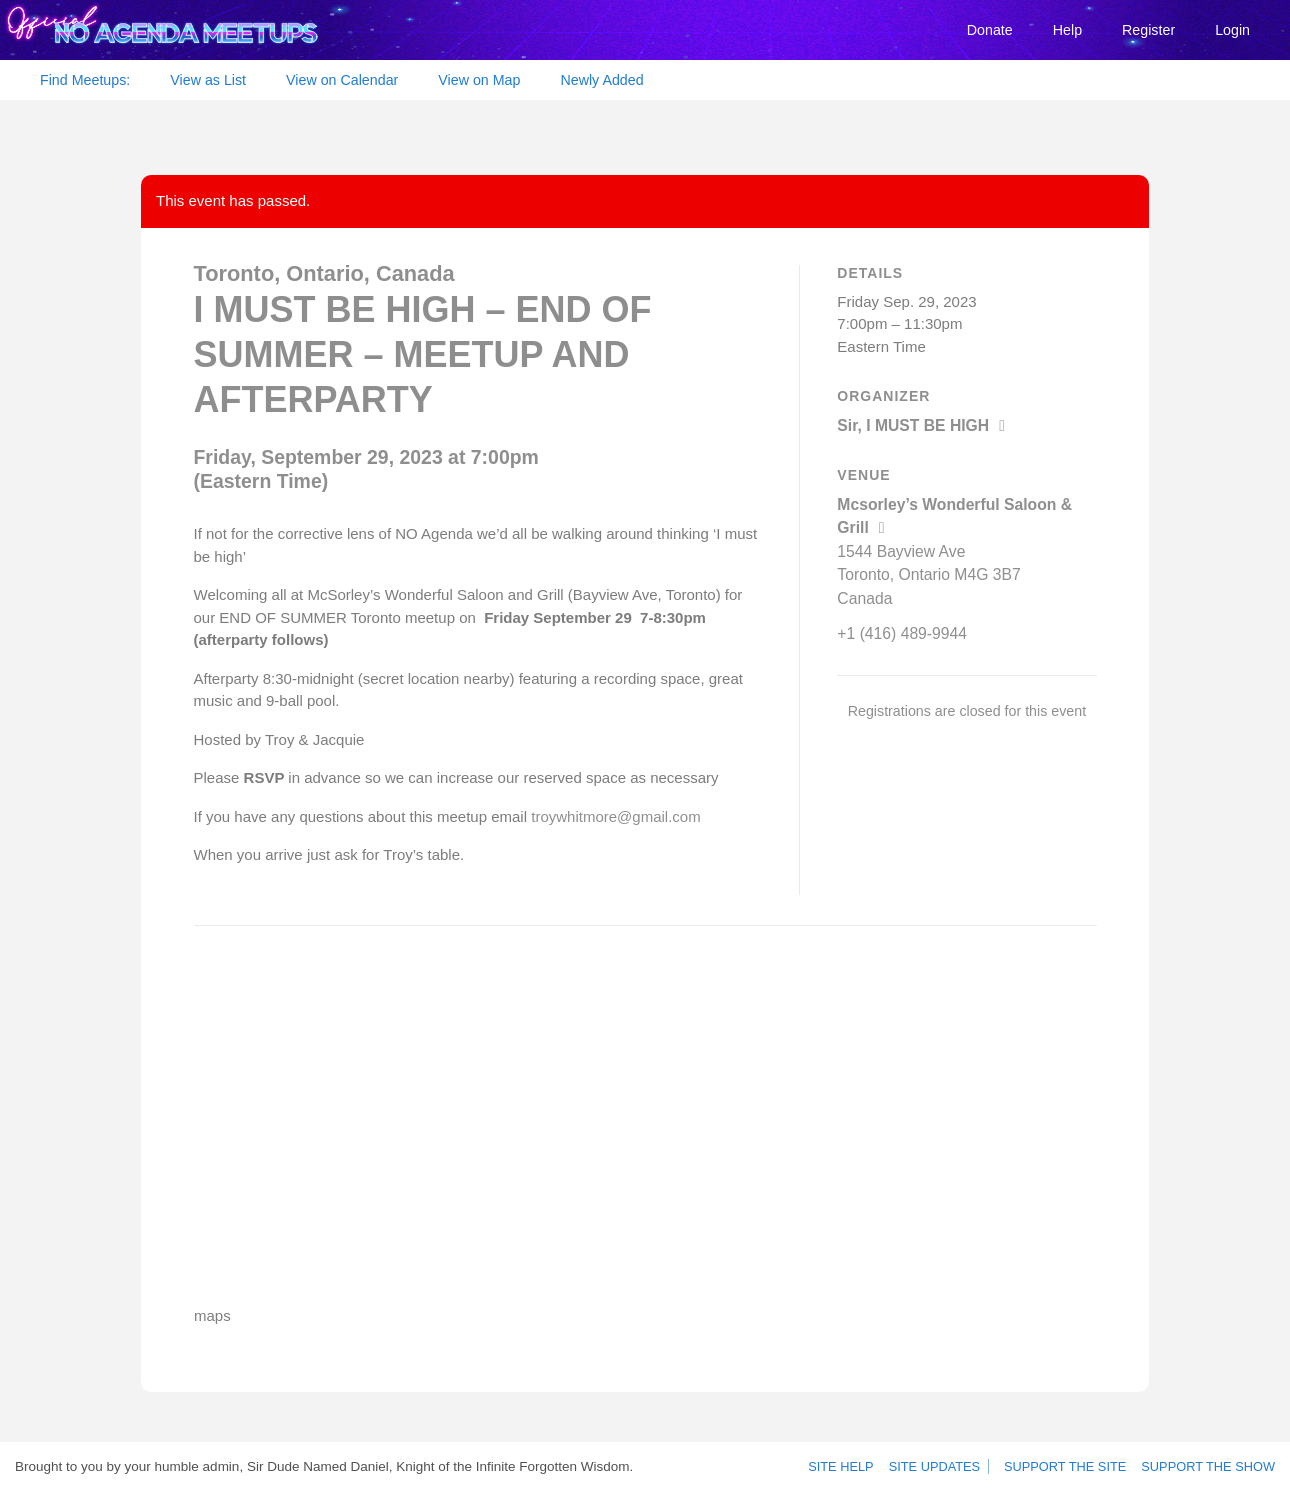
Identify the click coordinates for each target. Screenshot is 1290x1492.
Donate (990, 30)
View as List (208, 80)
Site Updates (941, 1467)
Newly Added (601, 80)
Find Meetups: (85, 80)
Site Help (852, 1467)
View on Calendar (342, 80)
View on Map (479, 80)
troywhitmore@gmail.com (615, 816)
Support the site (1075, 1467)
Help (1067, 30)
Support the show (1211, 1467)
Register (1148, 30)
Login (1232, 30)
